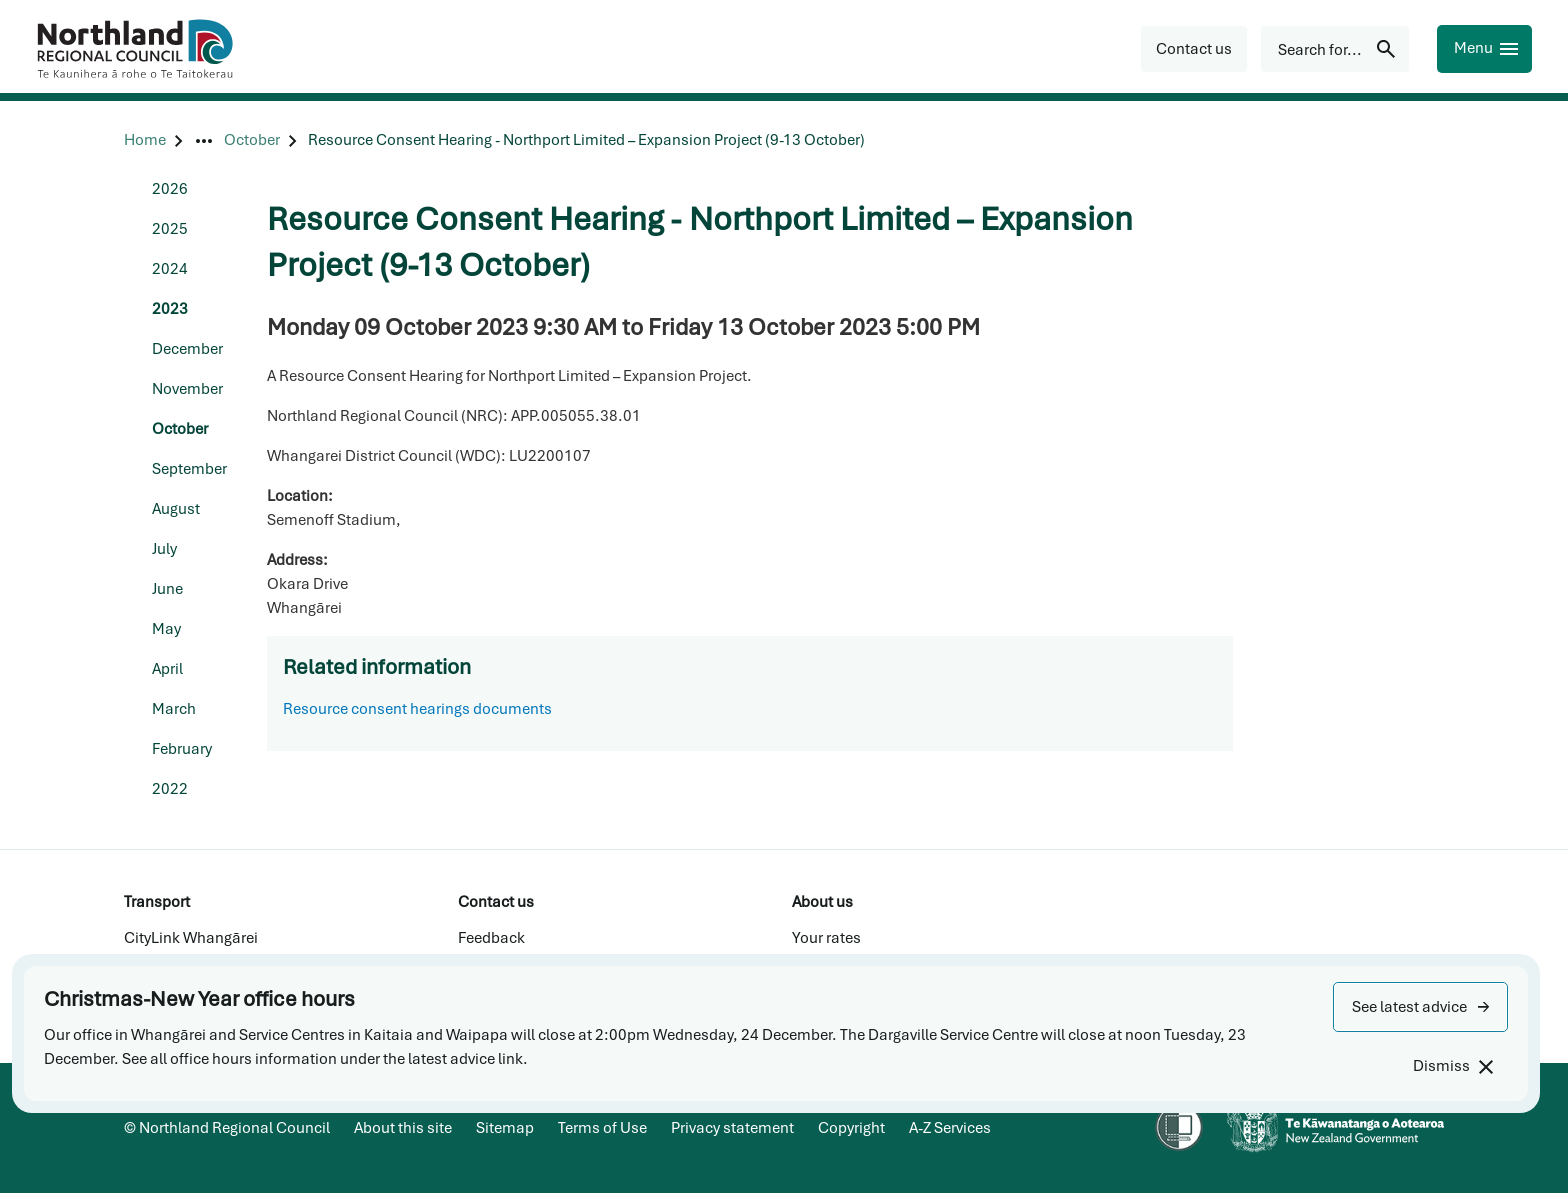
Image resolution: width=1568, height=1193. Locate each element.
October (180, 429)
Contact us (496, 902)
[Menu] (1484, 49)
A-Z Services (950, 1128)
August (176, 509)
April (167, 669)
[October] (252, 140)
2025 (170, 229)
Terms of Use (602, 1128)
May (166, 629)
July (164, 549)
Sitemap (505, 1128)
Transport (157, 902)
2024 (170, 269)
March (174, 709)
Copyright (851, 1128)
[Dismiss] (1452, 1066)
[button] (1420, 1007)
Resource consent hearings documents (417, 709)
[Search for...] (1335, 49)
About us (822, 902)
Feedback (491, 938)
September (189, 469)
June (167, 589)
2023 (170, 309)
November (187, 389)
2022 (170, 789)
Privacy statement (732, 1128)
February (182, 749)
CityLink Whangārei (191, 938)
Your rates (826, 938)
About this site (403, 1128)
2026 (170, 189)
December (187, 349)
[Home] (145, 140)
